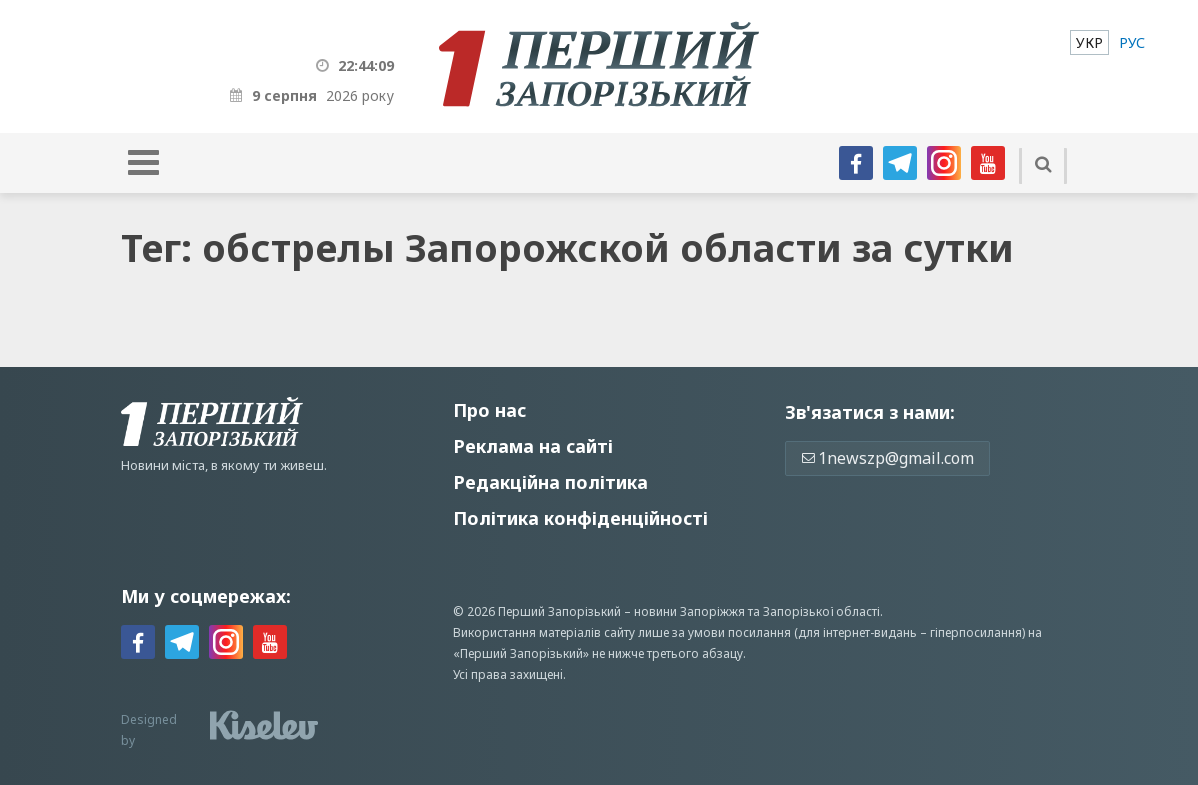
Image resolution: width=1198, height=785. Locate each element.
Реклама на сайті (533, 446)
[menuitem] (1089, 42)
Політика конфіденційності (580, 518)
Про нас (489, 410)
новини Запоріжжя (689, 611)
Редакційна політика (550, 482)
